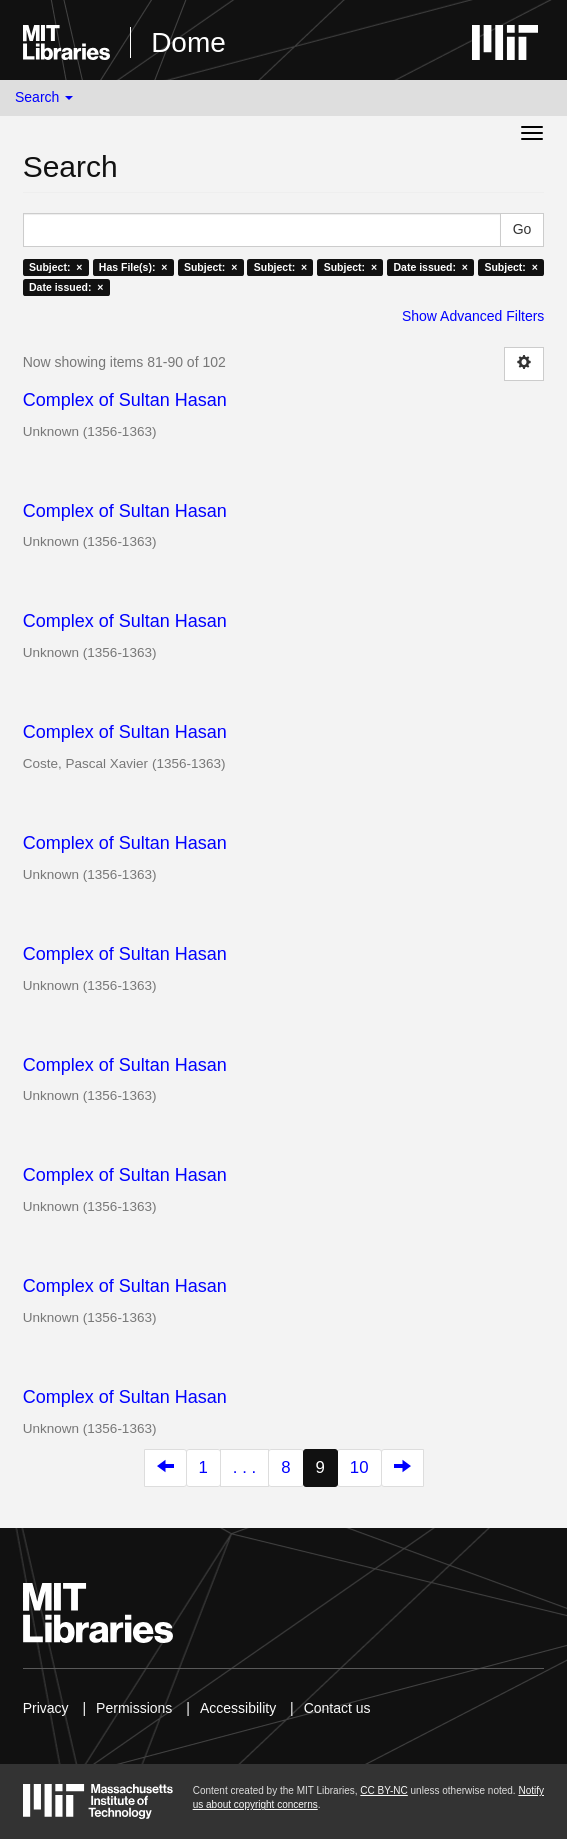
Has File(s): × (133, 267)
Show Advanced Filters (473, 316)
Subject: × (55, 267)
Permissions (134, 1708)
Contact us (337, 1708)
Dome (188, 42)
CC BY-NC (383, 1790)
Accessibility (238, 1708)
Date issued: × (431, 267)
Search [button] (44, 97)
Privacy (46, 1708)
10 (359, 1467)
